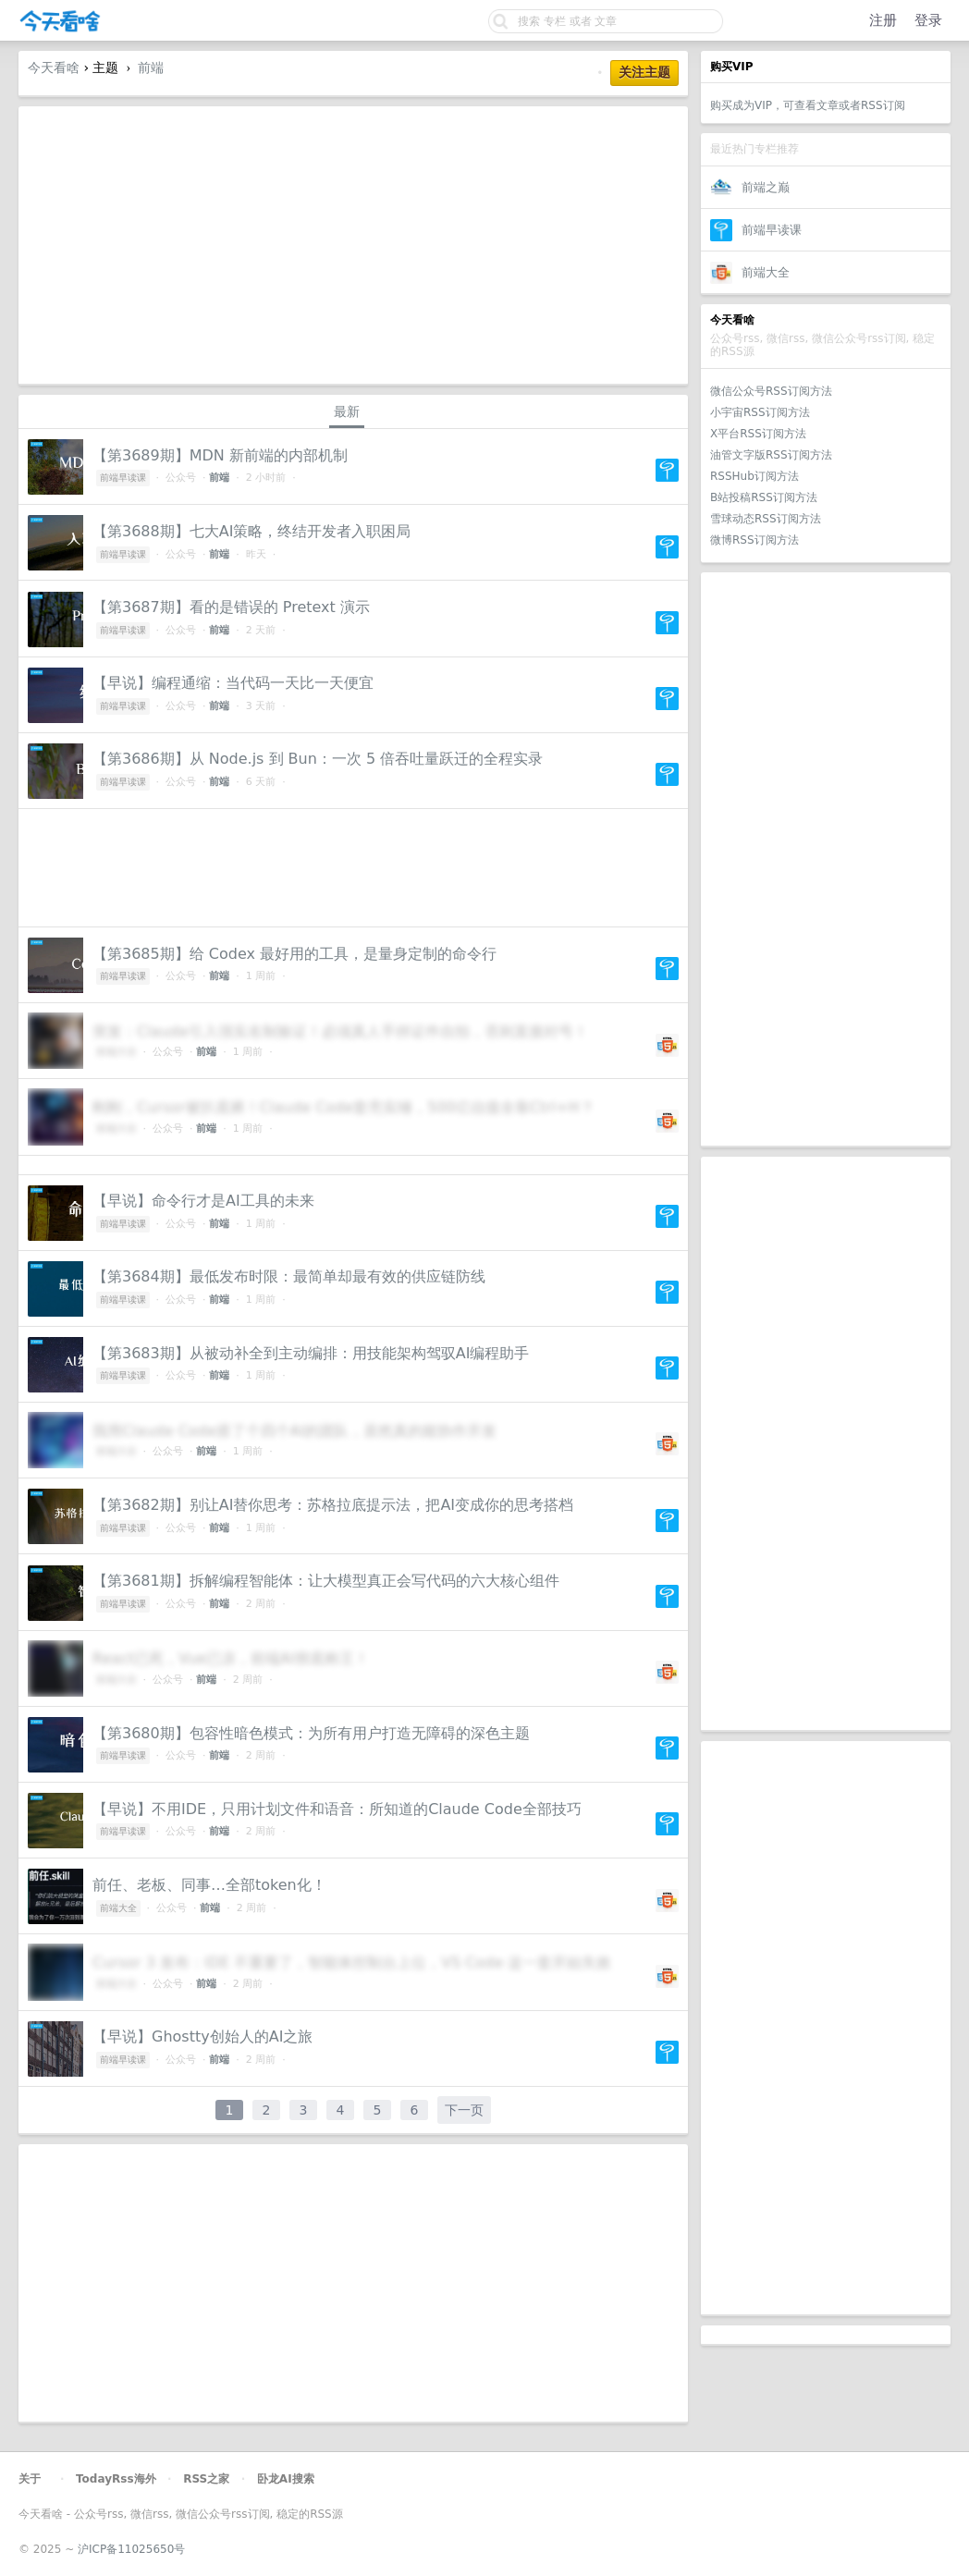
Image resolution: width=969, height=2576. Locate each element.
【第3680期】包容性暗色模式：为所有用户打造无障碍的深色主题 (311, 1733)
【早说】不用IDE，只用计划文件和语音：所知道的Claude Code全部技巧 (337, 1809)
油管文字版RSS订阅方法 (771, 454)
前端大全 (766, 272)
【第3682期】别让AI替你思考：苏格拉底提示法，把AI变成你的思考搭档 (332, 1505)
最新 (347, 411)
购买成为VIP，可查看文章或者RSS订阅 (807, 105)
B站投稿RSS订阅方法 (763, 497)
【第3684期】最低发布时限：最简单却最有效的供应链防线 (288, 1276)
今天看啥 (54, 67)
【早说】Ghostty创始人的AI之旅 (202, 2036)
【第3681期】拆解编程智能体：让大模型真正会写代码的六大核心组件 (325, 1580)
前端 (151, 67)
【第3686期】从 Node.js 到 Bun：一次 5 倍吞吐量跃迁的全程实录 (317, 758)
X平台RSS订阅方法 (758, 433)
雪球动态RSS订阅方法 (765, 518)
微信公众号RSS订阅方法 (771, 391)
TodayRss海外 (116, 2478)
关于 (29, 2478)
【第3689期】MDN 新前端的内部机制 (220, 455)
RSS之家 (206, 2478)
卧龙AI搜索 (285, 2478)
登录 (928, 20)
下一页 (464, 2110)
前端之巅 (766, 187)
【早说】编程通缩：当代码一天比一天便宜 (233, 683)
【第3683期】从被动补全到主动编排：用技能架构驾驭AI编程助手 (310, 1353)
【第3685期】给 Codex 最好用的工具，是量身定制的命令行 (294, 954)
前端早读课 (772, 230)
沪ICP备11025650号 (131, 2549)
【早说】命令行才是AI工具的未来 (203, 1200)
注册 (883, 20)
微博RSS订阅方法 (754, 540)
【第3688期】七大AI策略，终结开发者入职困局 (251, 531)
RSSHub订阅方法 (754, 476)
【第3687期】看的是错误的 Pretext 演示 (231, 607)
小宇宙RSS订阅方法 (760, 412)
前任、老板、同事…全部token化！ (209, 1885)
